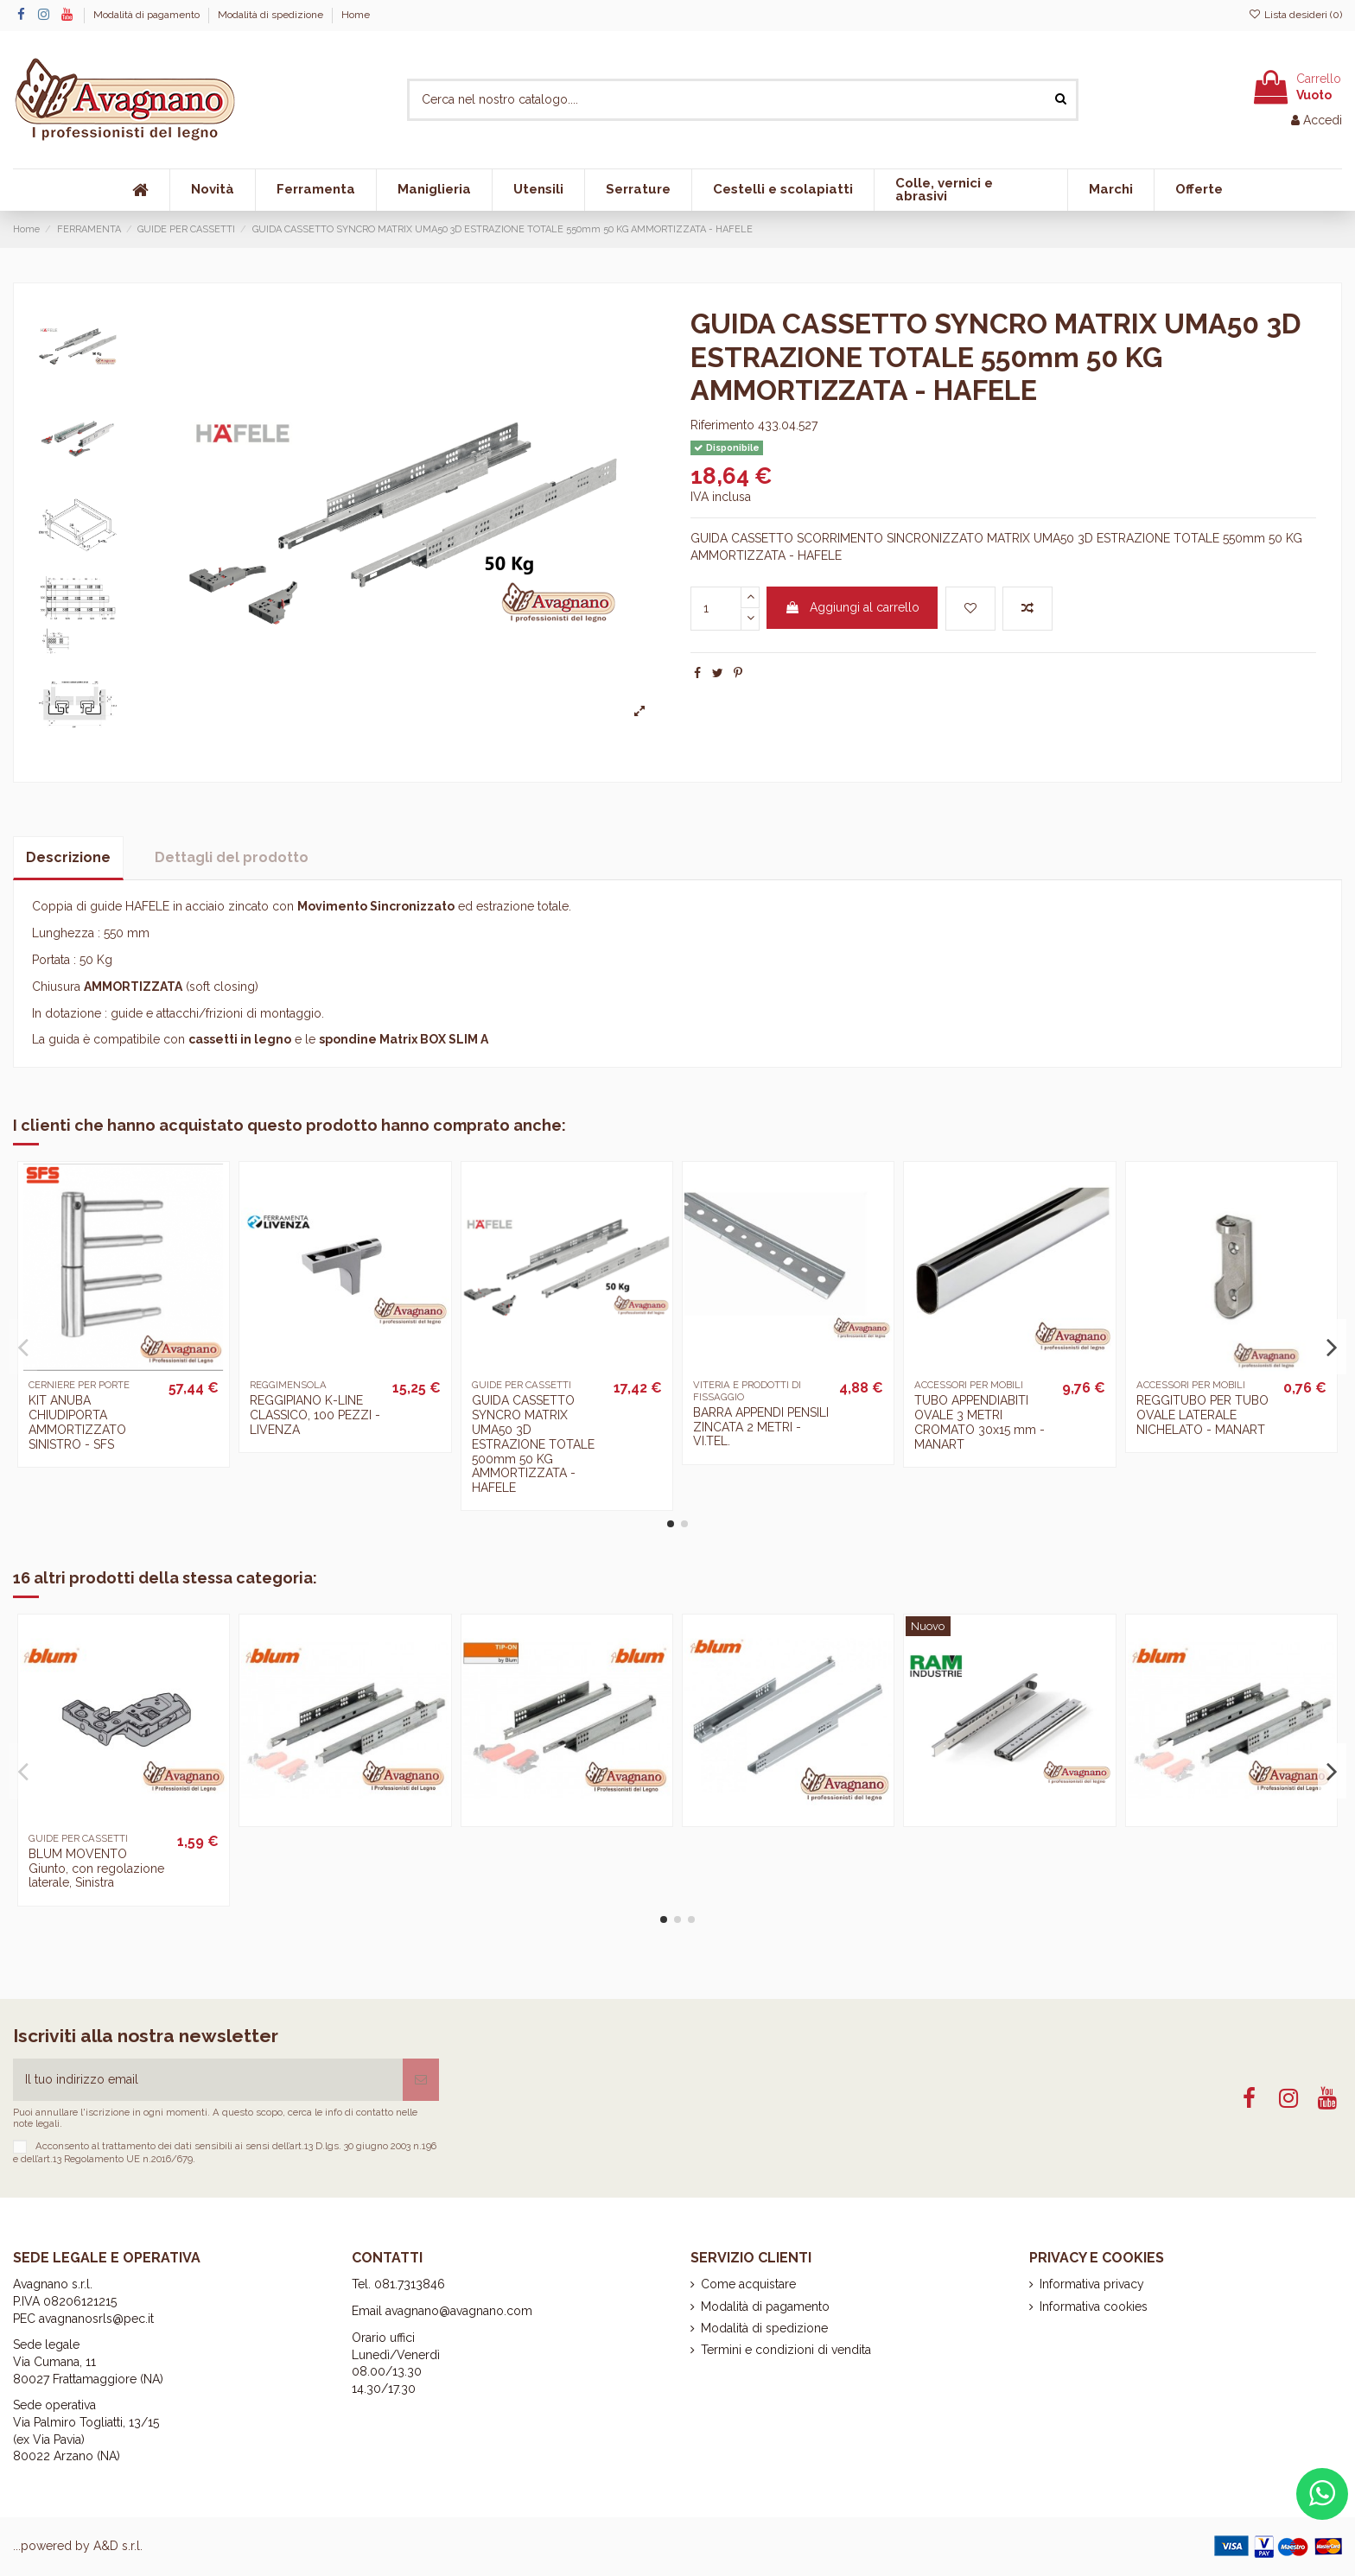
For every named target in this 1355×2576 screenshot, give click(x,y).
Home (355, 15)
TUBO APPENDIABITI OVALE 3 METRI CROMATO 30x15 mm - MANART (979, 1421)
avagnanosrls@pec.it (96, 2318)
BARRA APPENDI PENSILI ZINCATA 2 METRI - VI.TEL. (761, 1427)
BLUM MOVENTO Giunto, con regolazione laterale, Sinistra (96, 1868)
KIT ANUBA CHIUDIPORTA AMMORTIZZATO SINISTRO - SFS (77, 1421)
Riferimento (722, 425)
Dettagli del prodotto (232, 857)
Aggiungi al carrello (852, 607)
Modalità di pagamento (147, 15)
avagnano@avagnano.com (458, 2311)
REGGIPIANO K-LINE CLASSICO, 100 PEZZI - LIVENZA (315, 1415)
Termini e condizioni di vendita (786, 2350)
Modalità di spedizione (272, 15)
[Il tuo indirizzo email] (208, 2080)
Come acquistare (748, 2284)
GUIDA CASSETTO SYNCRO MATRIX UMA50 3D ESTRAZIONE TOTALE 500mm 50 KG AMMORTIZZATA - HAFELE (533, 1443)
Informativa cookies (1094, 2306)
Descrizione (68, 857)
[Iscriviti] (421, 2080)
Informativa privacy (1092, 2284)
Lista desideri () (1295, 15)
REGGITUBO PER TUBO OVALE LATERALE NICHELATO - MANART (1202, 1415)
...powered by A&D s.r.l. (78, 2546)
